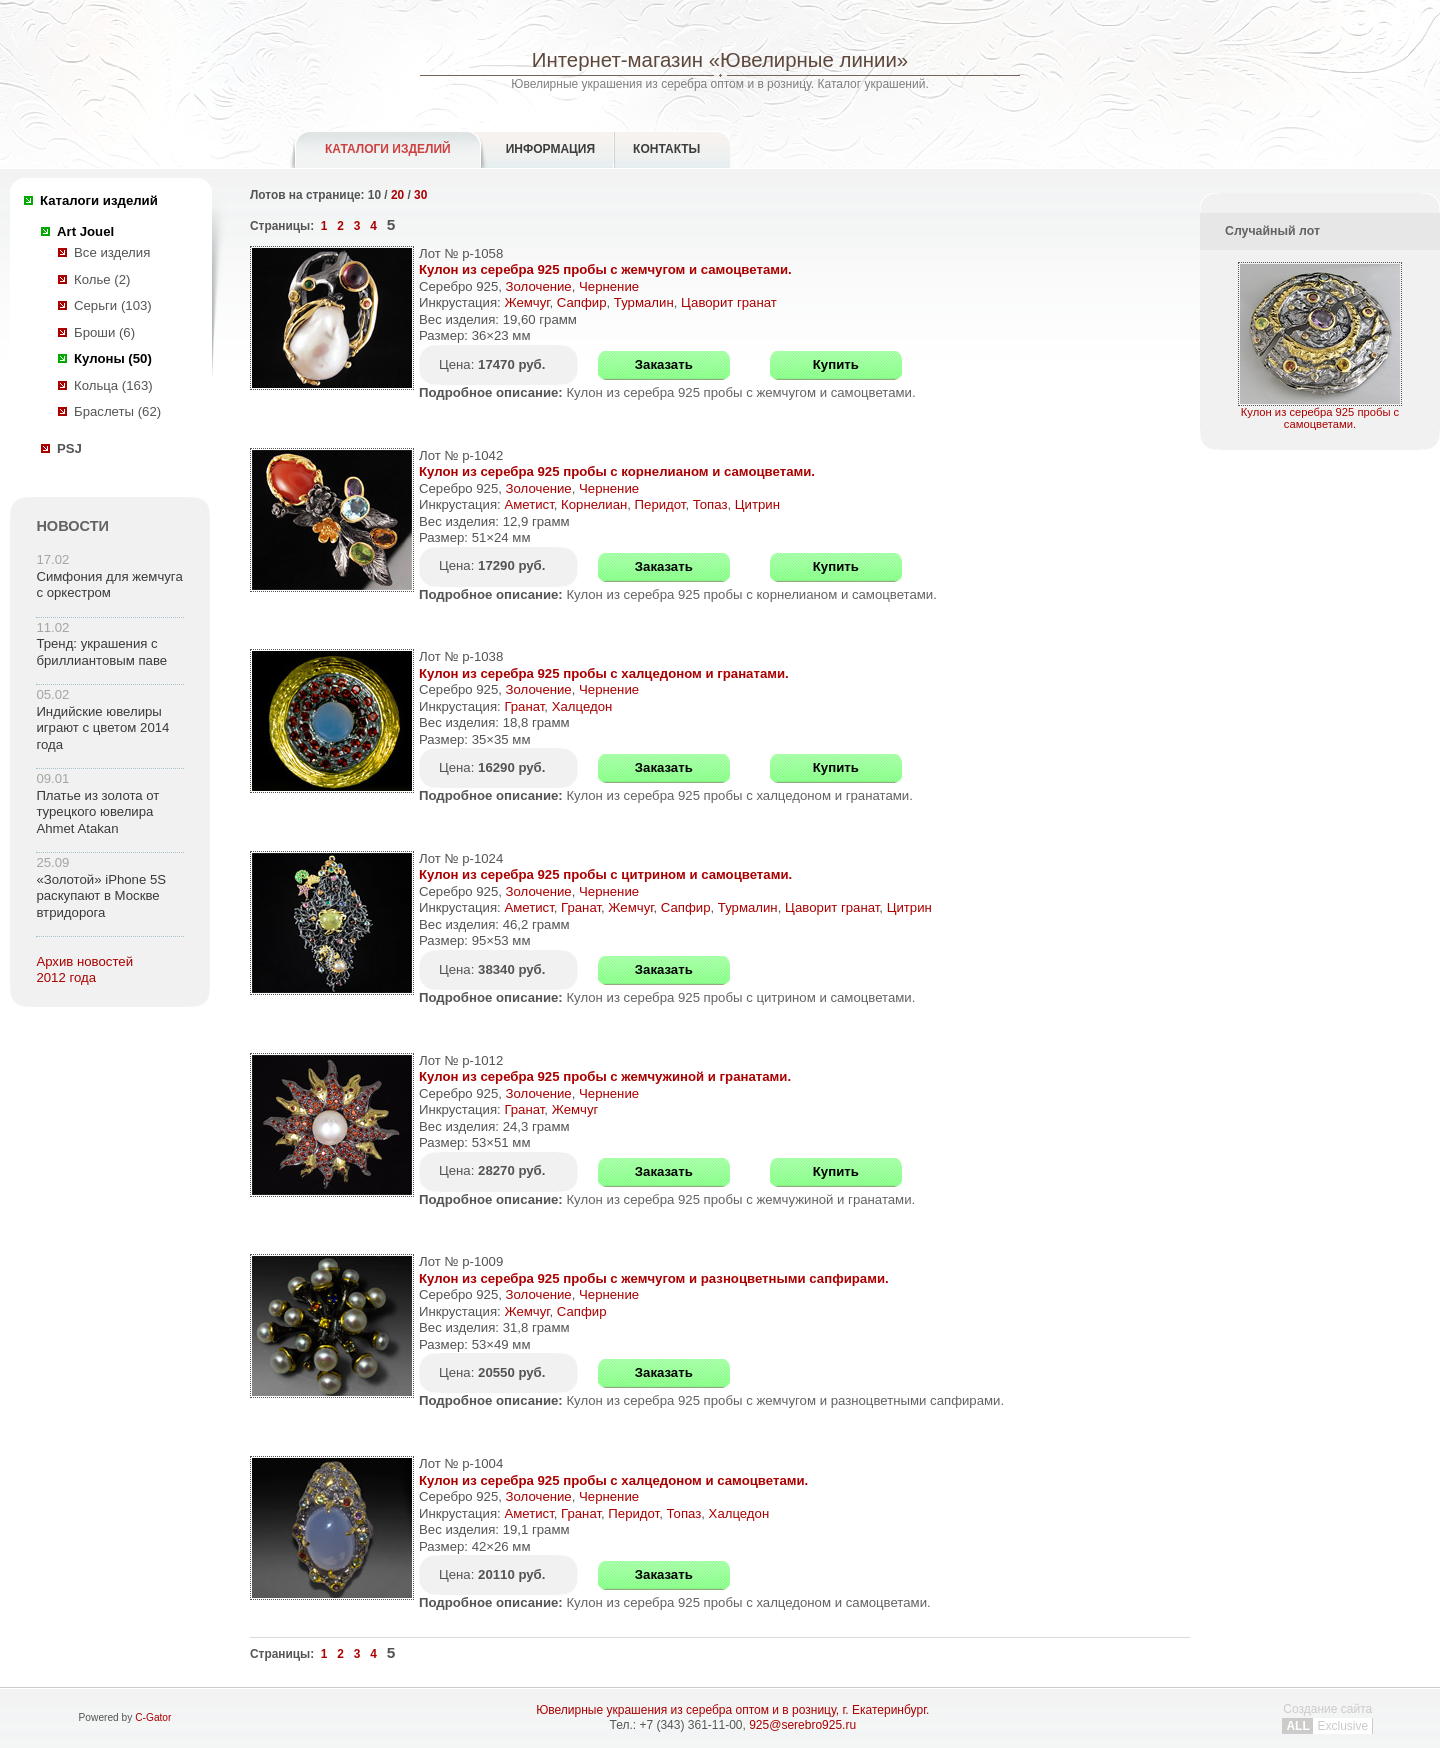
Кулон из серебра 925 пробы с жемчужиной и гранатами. (605, 1076)
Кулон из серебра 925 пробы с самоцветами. (1320, 413)
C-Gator (153, 1717)
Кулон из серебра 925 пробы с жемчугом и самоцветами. (605, 269)
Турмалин (644, 302)
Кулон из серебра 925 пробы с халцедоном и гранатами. (604, 673)
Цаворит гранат (729, 302)
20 (397, 195)
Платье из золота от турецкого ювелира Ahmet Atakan (97, 812)
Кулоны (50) (113, 358)
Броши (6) (104, 332)
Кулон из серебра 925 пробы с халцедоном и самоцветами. (613, 1480)
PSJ (69, 448)
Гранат (524, 706)
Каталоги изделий (388, 149)
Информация (550, 149)
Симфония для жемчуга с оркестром (109, 585)
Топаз (710, 504)
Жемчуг (526, 302)
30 (420, 195)
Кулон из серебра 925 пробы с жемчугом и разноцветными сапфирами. (654, 1278)
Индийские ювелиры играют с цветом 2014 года (102, 728)
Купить (836, 364)
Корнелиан (594, 504)
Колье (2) (102, 279)
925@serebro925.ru (802, 1725)
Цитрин (757, 504)
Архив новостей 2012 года (84, 970)
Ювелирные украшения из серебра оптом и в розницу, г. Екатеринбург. (732, 1710)
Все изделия (112, 252)
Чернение (609, 286)
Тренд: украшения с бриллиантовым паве (101, 652)
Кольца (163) (113, 385)
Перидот (660, 504)
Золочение (539, 286)
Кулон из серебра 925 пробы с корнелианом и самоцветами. (617, 471)
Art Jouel (85, 231)
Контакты (666, 149)
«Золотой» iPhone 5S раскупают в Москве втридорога (101, 896)
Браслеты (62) (117, 411)
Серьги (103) (113, 305)
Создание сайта (1327, 1717)
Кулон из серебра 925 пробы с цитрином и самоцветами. (605, 874)
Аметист (528, 504)
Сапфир (582, 302)
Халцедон (582, 706)
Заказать (664, 364)
